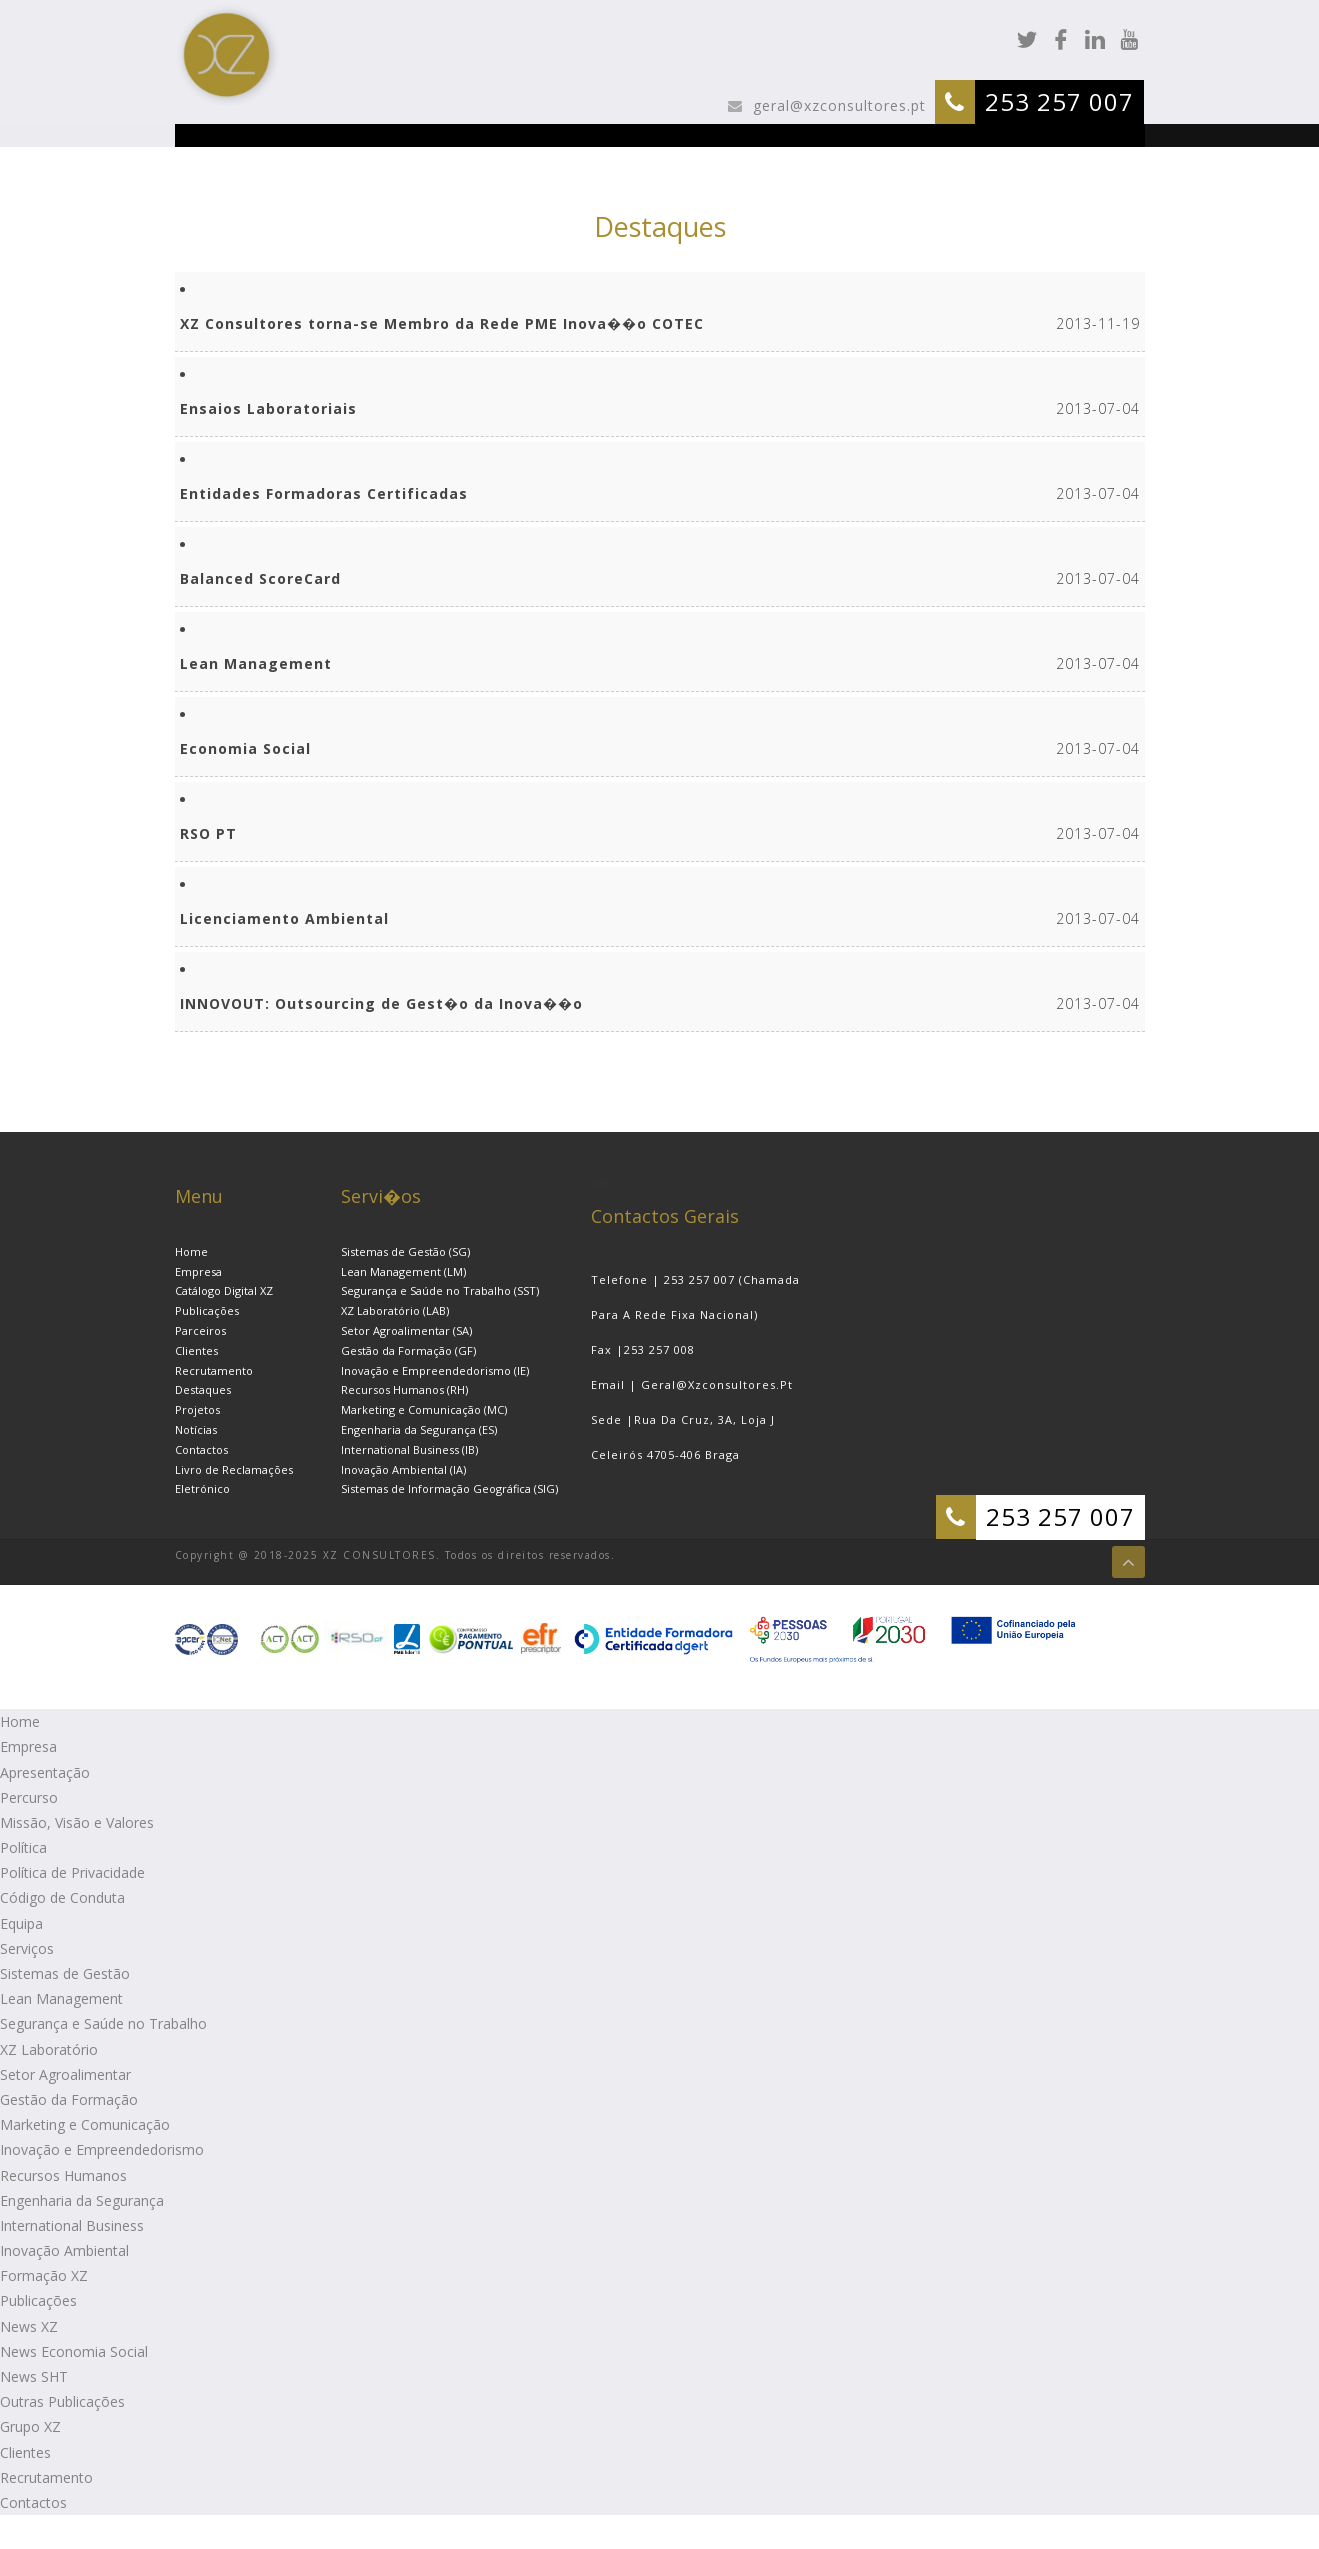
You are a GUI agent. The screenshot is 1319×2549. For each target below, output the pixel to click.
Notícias (196, 1429)
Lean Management (61, 1998)
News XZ (29, 2326)
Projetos (197, 1409)
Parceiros (200, 1330)
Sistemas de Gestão (65, 1973)
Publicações (207, 1310)
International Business (72, 2225)
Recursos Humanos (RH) (404, 1389)
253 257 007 (1059, 101)
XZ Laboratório (49, 2049)
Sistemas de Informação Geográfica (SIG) (449, 1488)
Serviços (27, 1948)
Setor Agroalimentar (65, 2074)
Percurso (29, 1797)
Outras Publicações (62, 2401)
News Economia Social (74, 2351)
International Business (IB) (409, 1449)
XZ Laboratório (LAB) (395, 1310)
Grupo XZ (30, 2426)
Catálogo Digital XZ (224, 1290)
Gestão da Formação (69, 2099)
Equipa (21, 1923)
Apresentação (45, 1772)
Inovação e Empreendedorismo (102, 2149)
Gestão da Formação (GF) (408, 1350)
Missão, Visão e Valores (77, 1822)
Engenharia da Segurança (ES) (419, 1429)
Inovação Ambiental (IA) (403, 1469)
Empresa (198, 1271)
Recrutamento (214, 1370)
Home (191, 1251)
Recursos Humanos (63, 2175)
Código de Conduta (62, 1897)
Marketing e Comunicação (85, 2124)
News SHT (34, 2376)
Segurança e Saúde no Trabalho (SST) (440, 1290)
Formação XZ (44, 2275)
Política (23, 1847)
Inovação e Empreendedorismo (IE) (435, 1370)
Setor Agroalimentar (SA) (406, 1330)
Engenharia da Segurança (82, 2200)
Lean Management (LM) (403, 1271)
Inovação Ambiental (64, 2250)
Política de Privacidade (72, 1872)
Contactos (201, 1449)
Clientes (196, 1350)
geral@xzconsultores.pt (837, 105)
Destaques (203, 1389)
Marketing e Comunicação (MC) (424, 1409)
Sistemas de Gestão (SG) (405, 1251)
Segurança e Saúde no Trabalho (103, 2023)
